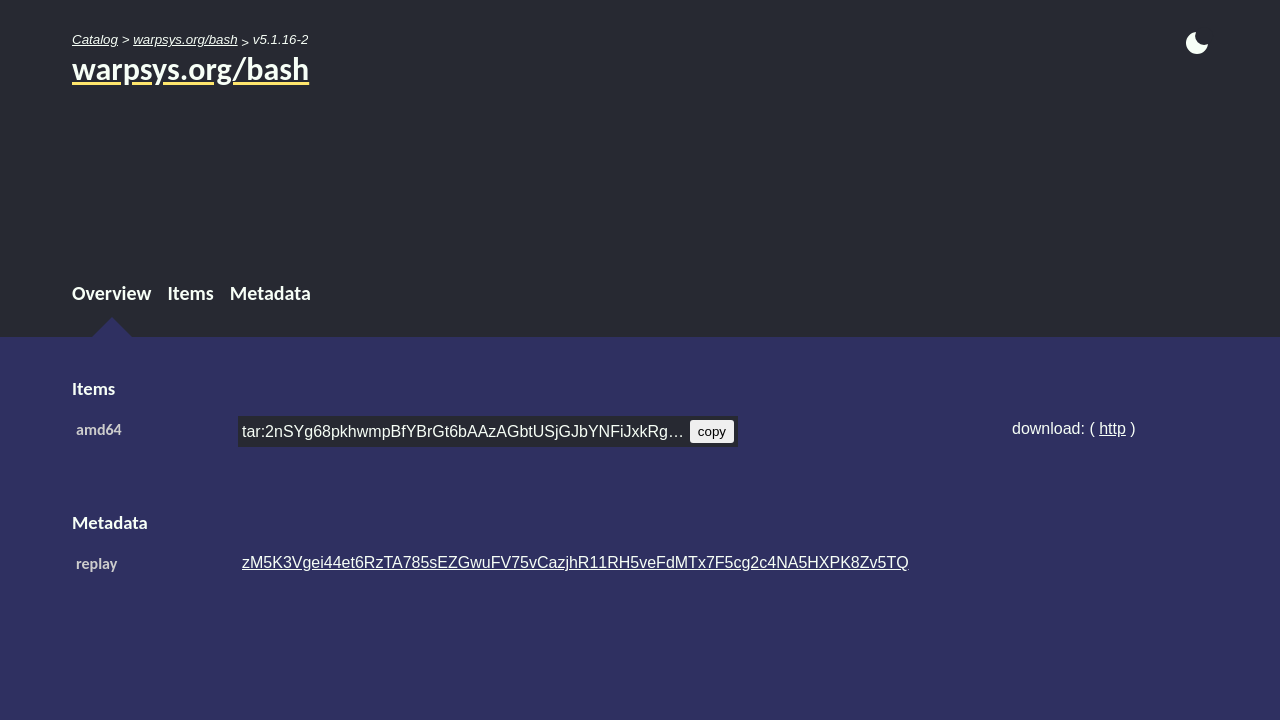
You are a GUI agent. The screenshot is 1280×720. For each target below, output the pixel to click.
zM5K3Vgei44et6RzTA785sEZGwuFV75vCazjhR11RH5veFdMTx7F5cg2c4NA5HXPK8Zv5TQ (575, 562)
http (1112, 428)
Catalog (95, 39)
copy (712, 431)
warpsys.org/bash (185, 39)
